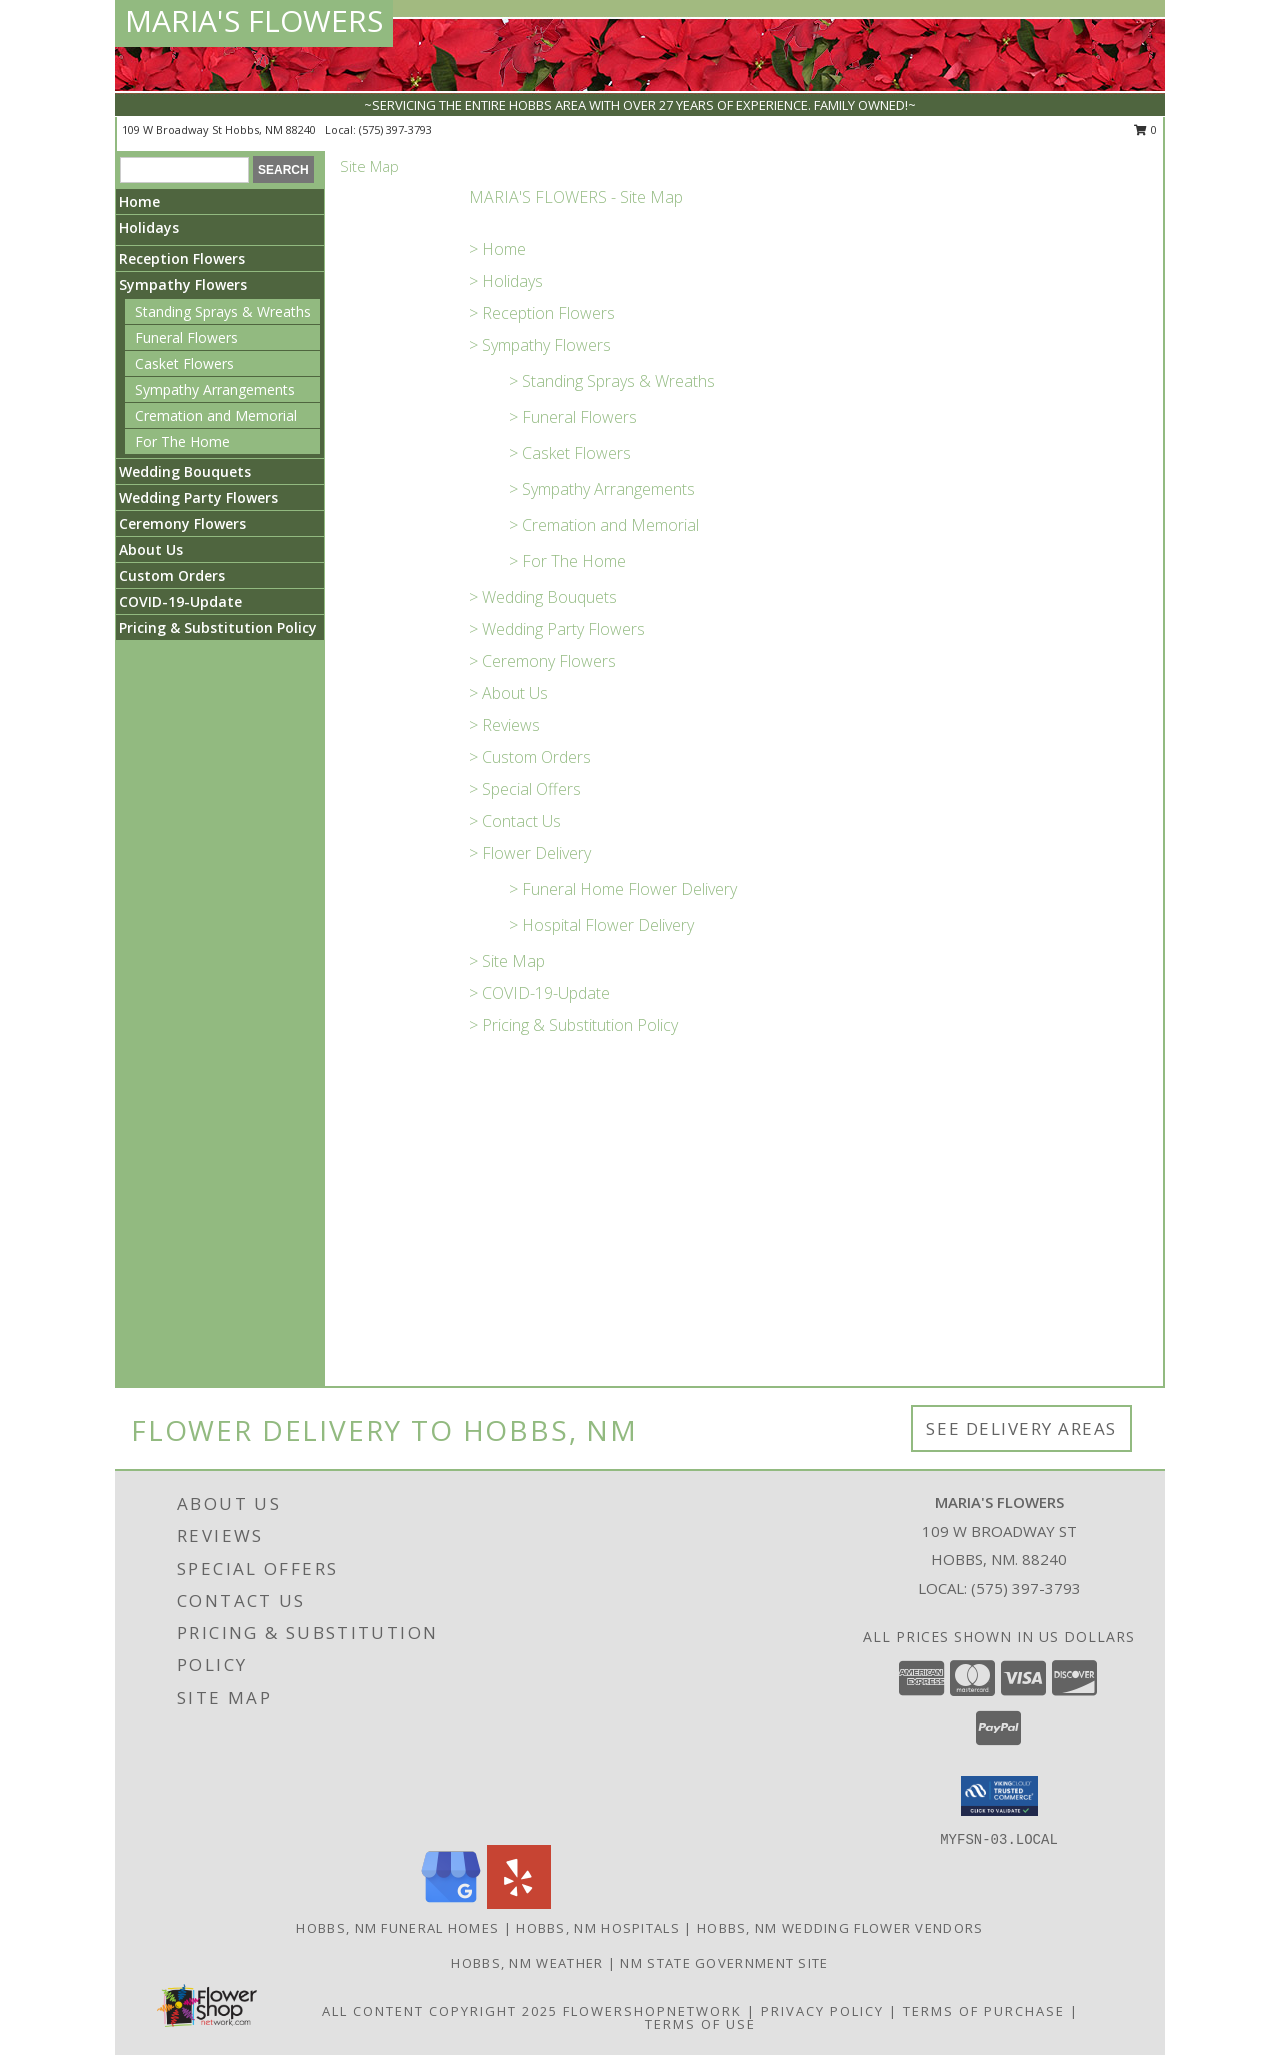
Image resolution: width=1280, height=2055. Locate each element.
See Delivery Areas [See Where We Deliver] (1021, 1428)
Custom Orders (172, 575)
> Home (497, 249)
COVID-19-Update (180, 601)
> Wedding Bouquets (543, 597)
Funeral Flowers (186, 337)
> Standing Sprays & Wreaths (612, 381)
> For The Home (567, 561)
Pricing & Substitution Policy (218, 627)
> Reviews (504, 725)
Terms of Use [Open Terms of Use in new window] (700, 2024)
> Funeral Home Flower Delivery (623, 889)
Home (139, 201)
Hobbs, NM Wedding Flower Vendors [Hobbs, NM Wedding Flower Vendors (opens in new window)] (840, 1928)
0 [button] (1145, 129)
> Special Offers (525, 789)
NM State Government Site (724, 1963)
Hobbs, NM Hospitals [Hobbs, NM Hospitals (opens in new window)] (598, 1928)
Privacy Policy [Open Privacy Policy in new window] (822, 2011)
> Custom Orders (530, 757)
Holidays (149, 227)
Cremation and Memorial (216, 415)
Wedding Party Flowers (198, 497)
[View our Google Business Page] (451, 1903)
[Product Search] (184, 170)
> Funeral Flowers (573, 417)
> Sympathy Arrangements (602, 489)
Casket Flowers (184, 363)
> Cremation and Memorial (604, 525)
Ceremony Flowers (182, 523)
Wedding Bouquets (185, 471)
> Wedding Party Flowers (557, 629)
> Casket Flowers (570, 453)
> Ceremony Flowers (542, 661)
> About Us (508, 693)
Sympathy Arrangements (215, 389)
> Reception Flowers (542, 313)
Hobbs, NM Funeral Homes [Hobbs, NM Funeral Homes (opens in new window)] (397, 1928)
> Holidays (506, 281)
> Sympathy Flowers (540, 345)
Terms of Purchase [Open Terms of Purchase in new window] (984, 2011)
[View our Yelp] (519, 1903)
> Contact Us (515, 821)
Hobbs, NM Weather (527, 1963)
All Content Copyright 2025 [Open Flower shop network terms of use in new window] (440, 2011)
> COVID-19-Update (539, 993)
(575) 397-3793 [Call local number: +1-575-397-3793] (395, 129)
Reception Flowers (182, 258)
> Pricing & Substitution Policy (573, 1025)
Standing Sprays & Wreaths (223, 311)
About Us (151, 549)
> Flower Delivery (530, 853)
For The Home (182, 441)
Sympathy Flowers (183, 284)
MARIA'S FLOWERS (254, 20)
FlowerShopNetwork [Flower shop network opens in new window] (652, 2011)
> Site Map (507, 961)
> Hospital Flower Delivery (601, 925)
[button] (999, 1796)
